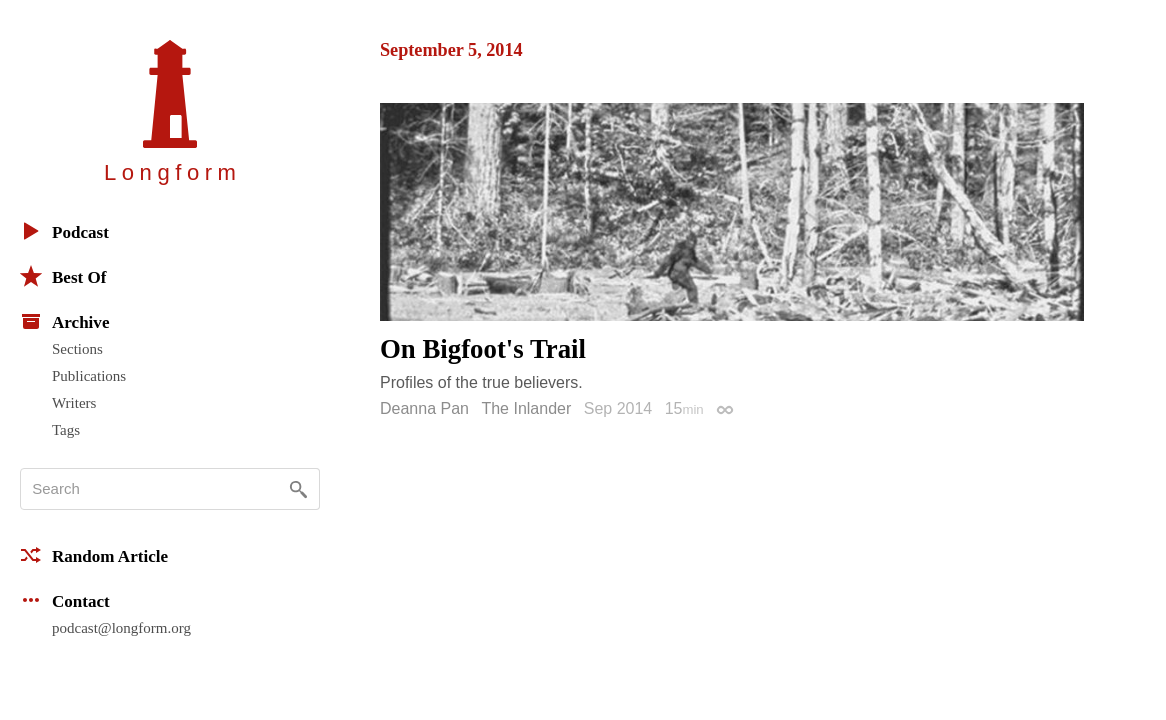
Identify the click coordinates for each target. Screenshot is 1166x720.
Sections (77, 349)
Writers (74, 403)
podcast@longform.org (121, 628)
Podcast (64, 231)
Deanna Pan (424, 408)
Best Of (63, 276)
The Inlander (526, 408)
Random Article (94, 555)
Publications (89, 376)
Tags (66, 430)
